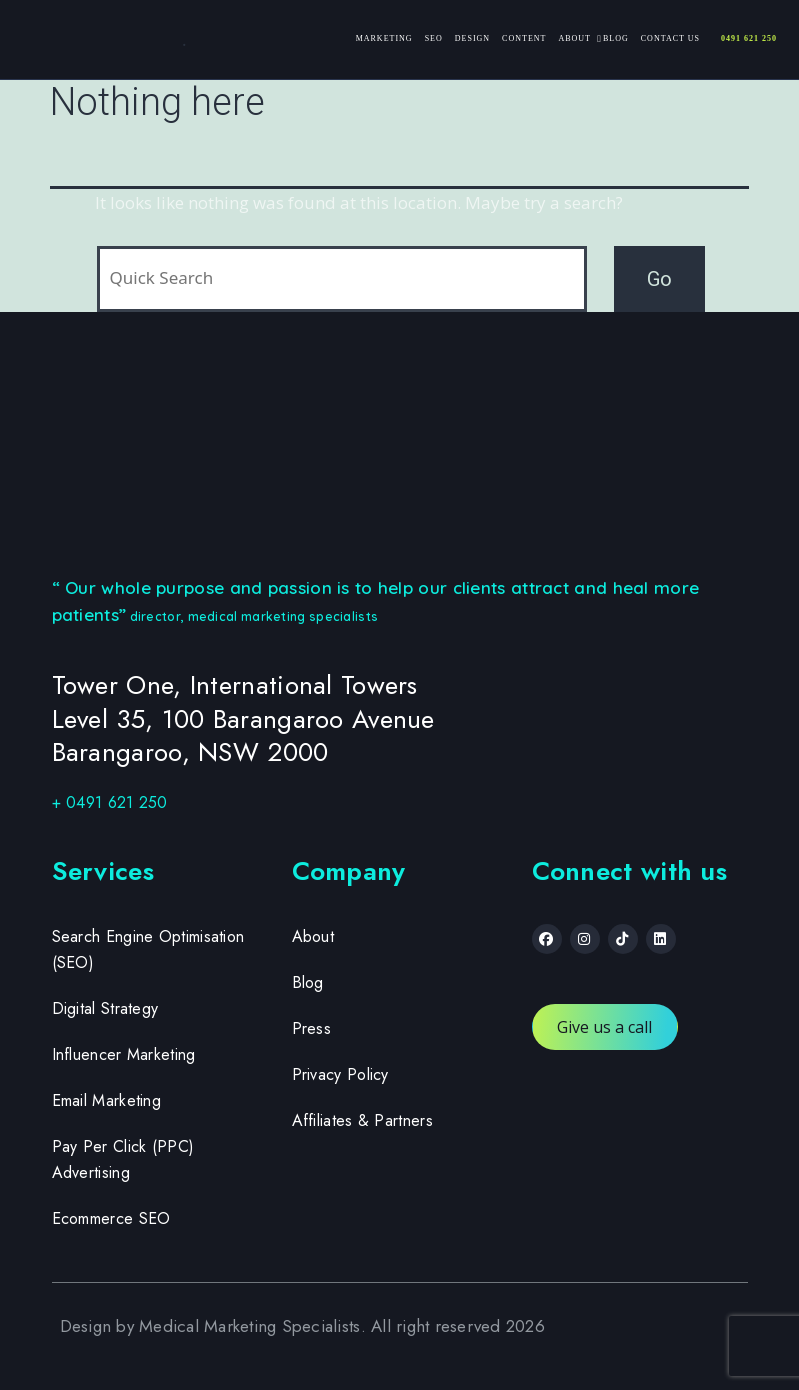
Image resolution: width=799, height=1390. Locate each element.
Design (472, 38)
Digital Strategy (105, 1008)
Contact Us (670, 38)
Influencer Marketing (124, 1054)
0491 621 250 (749, 38)
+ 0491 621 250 (110, 802)
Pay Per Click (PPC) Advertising (123, 1159)
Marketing (384, 38)
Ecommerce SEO (111, 1218)
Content (524, 38)
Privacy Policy (340, 1074)
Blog (616, 38)
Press (312, 1028)
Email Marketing (107, 1100)
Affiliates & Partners (362, 1120)
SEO (434, 38)
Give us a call (605, 1027)
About (574, 38)
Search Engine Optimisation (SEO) (148, 949)
